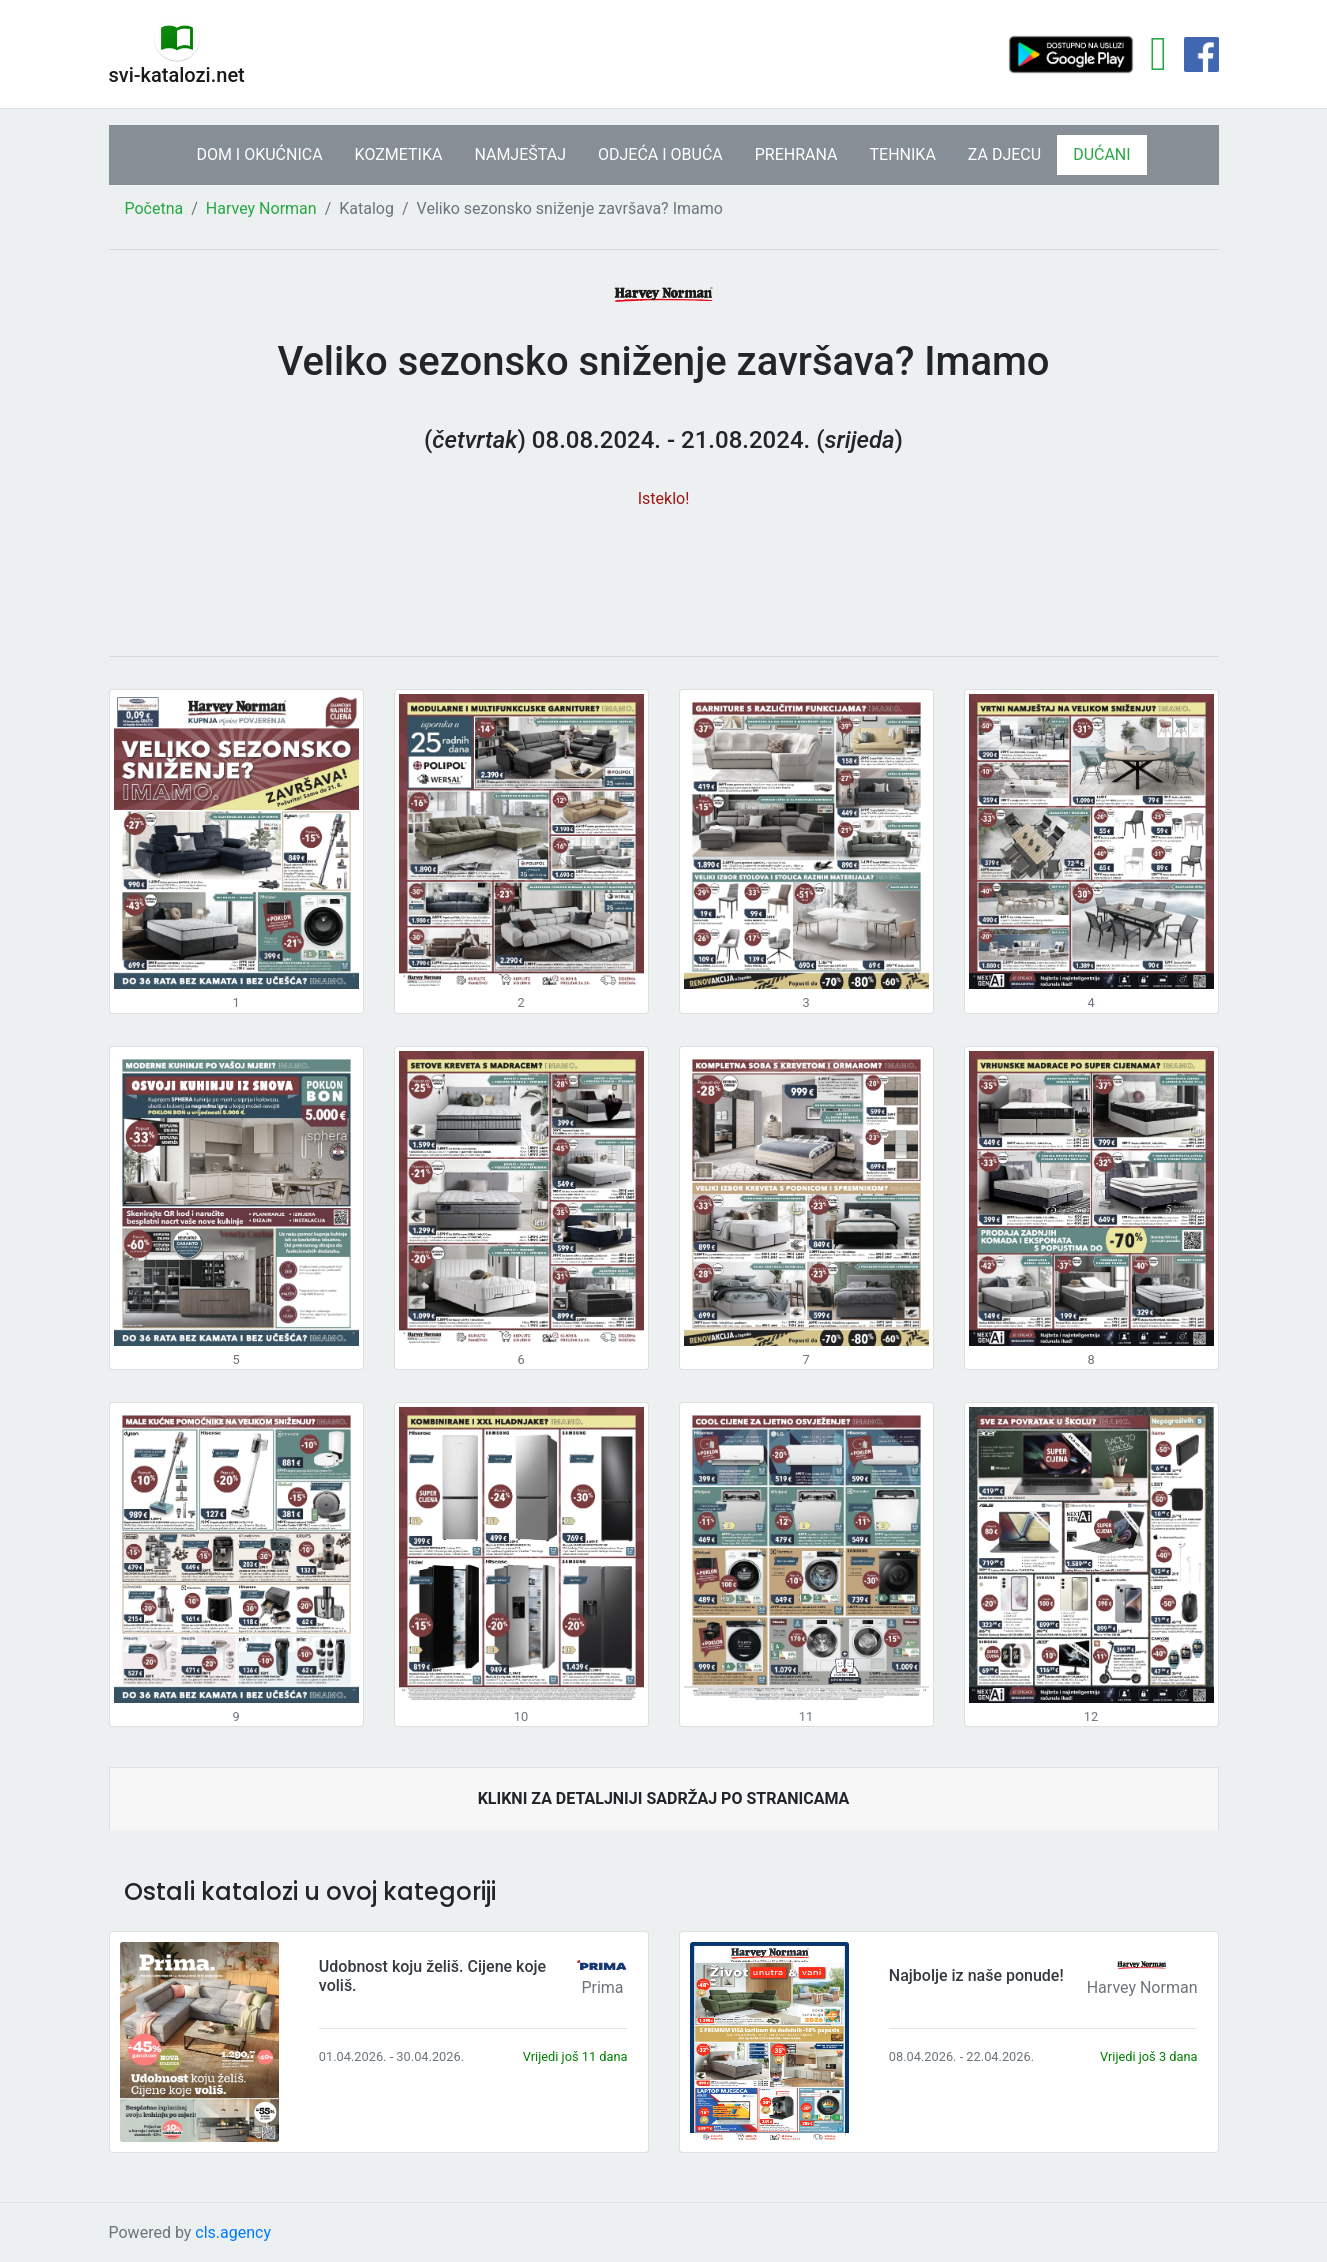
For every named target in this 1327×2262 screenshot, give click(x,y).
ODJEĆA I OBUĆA (660, 154)
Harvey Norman (261, 208)
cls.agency (233, 2232)
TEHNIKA (903, 154)
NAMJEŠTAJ (520, 154)
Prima (602, 1987)
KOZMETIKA (399, 154)
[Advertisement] (664, 572)
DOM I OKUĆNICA (259, 154)
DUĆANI (1102, 154)
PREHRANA (796, 154)
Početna (154, 208)
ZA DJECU (1004, 154)
